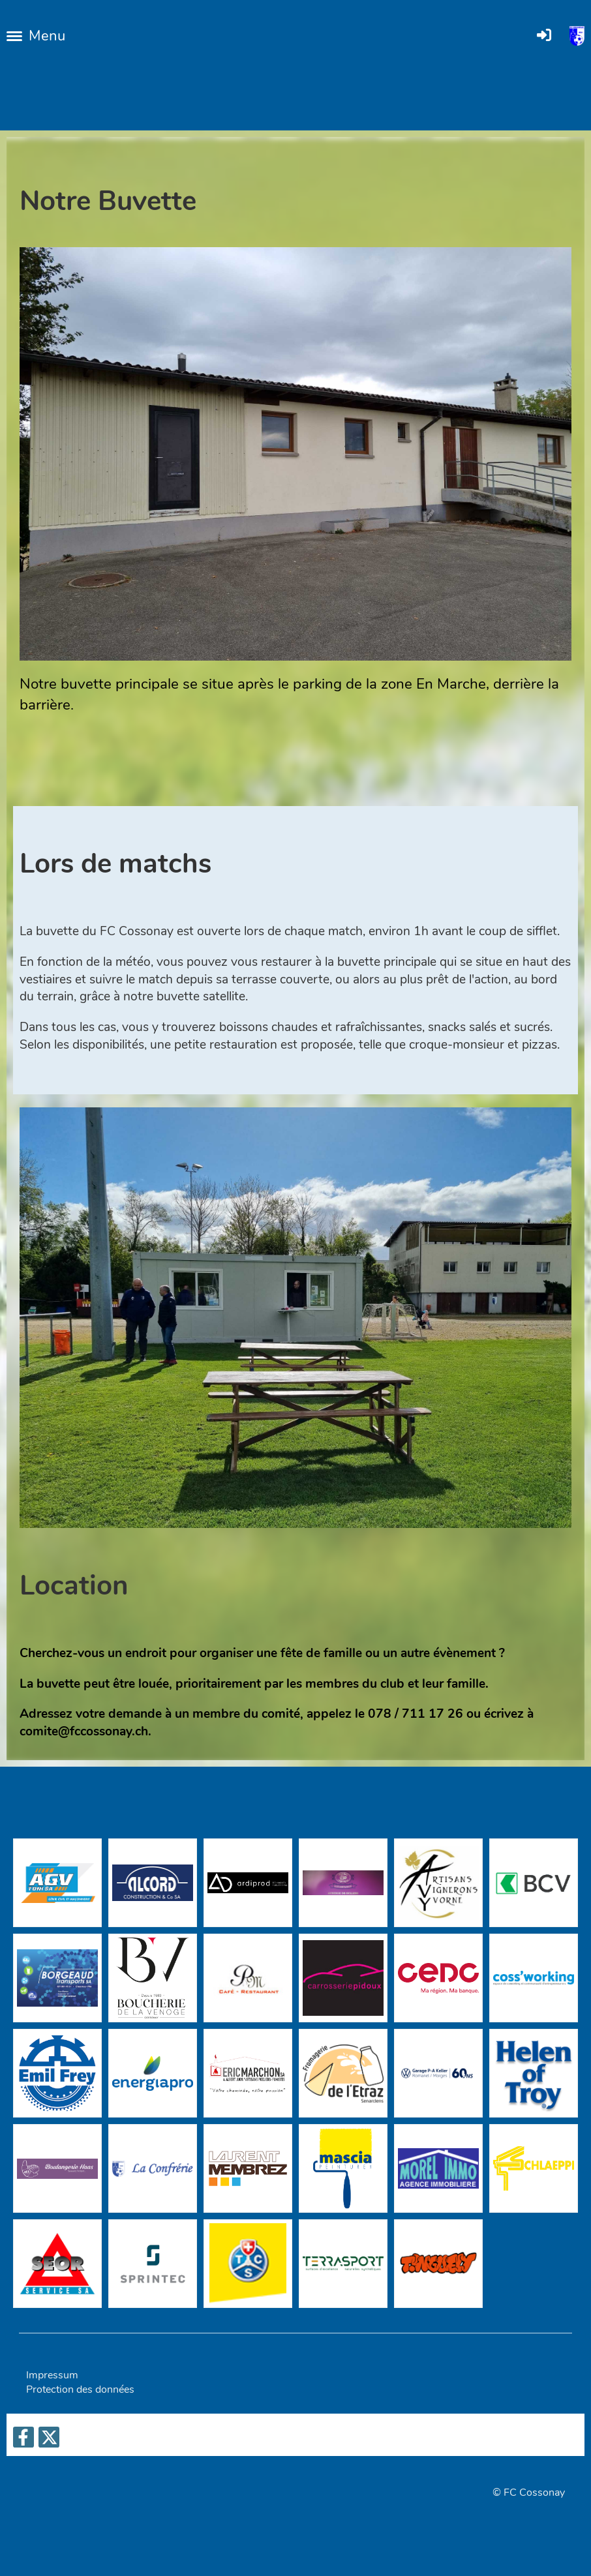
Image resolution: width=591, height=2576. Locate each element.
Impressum (52, 2375)
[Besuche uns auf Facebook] (23, 2441)
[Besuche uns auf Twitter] (48, 2441)
